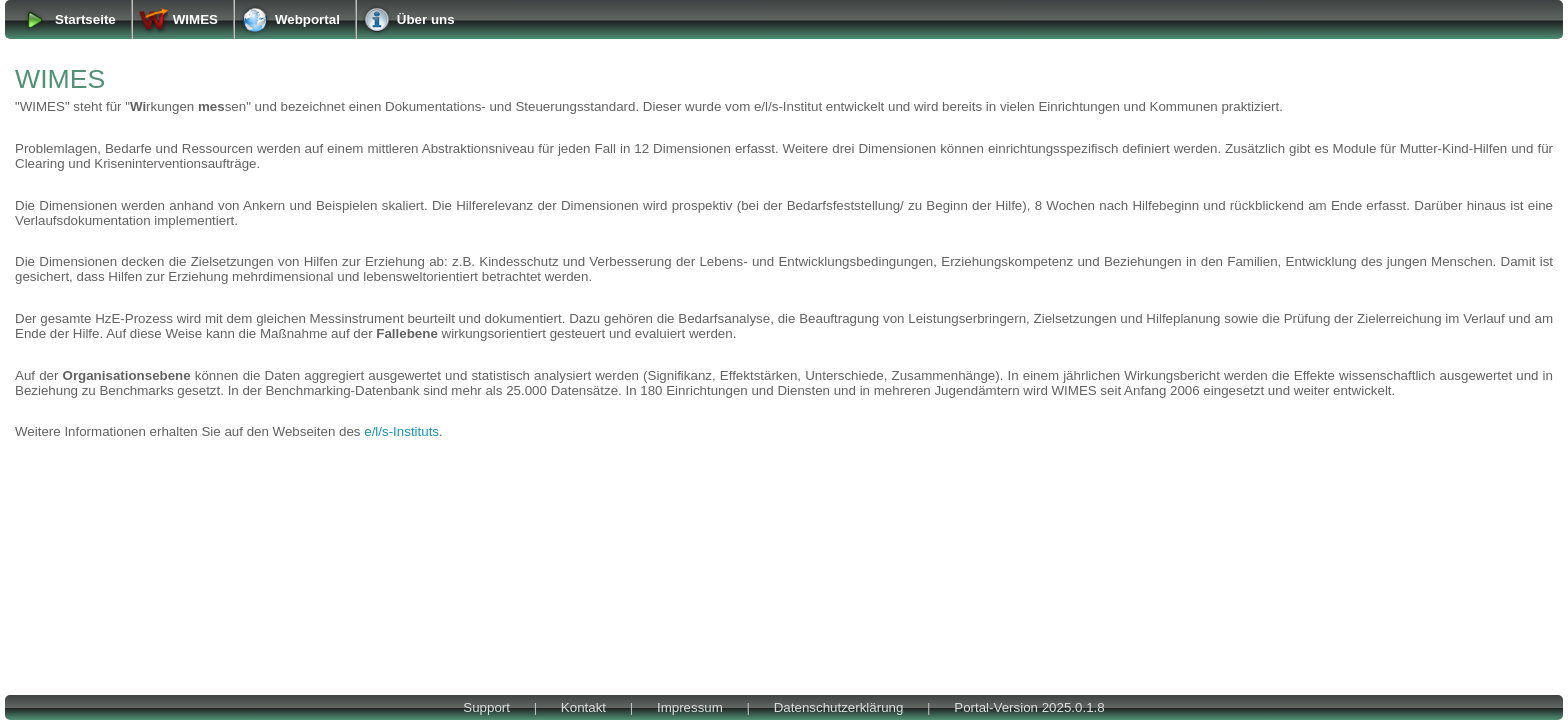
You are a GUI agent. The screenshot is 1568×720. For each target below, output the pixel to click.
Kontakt (583, 707)
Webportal (307, 19)
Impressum (690, 707)
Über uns (426, 19)
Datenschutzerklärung (839, 707)
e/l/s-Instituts (401, 431)
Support (486, 707)
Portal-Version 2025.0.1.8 (1029, 707)
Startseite (85, 19)
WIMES (195, 19)
